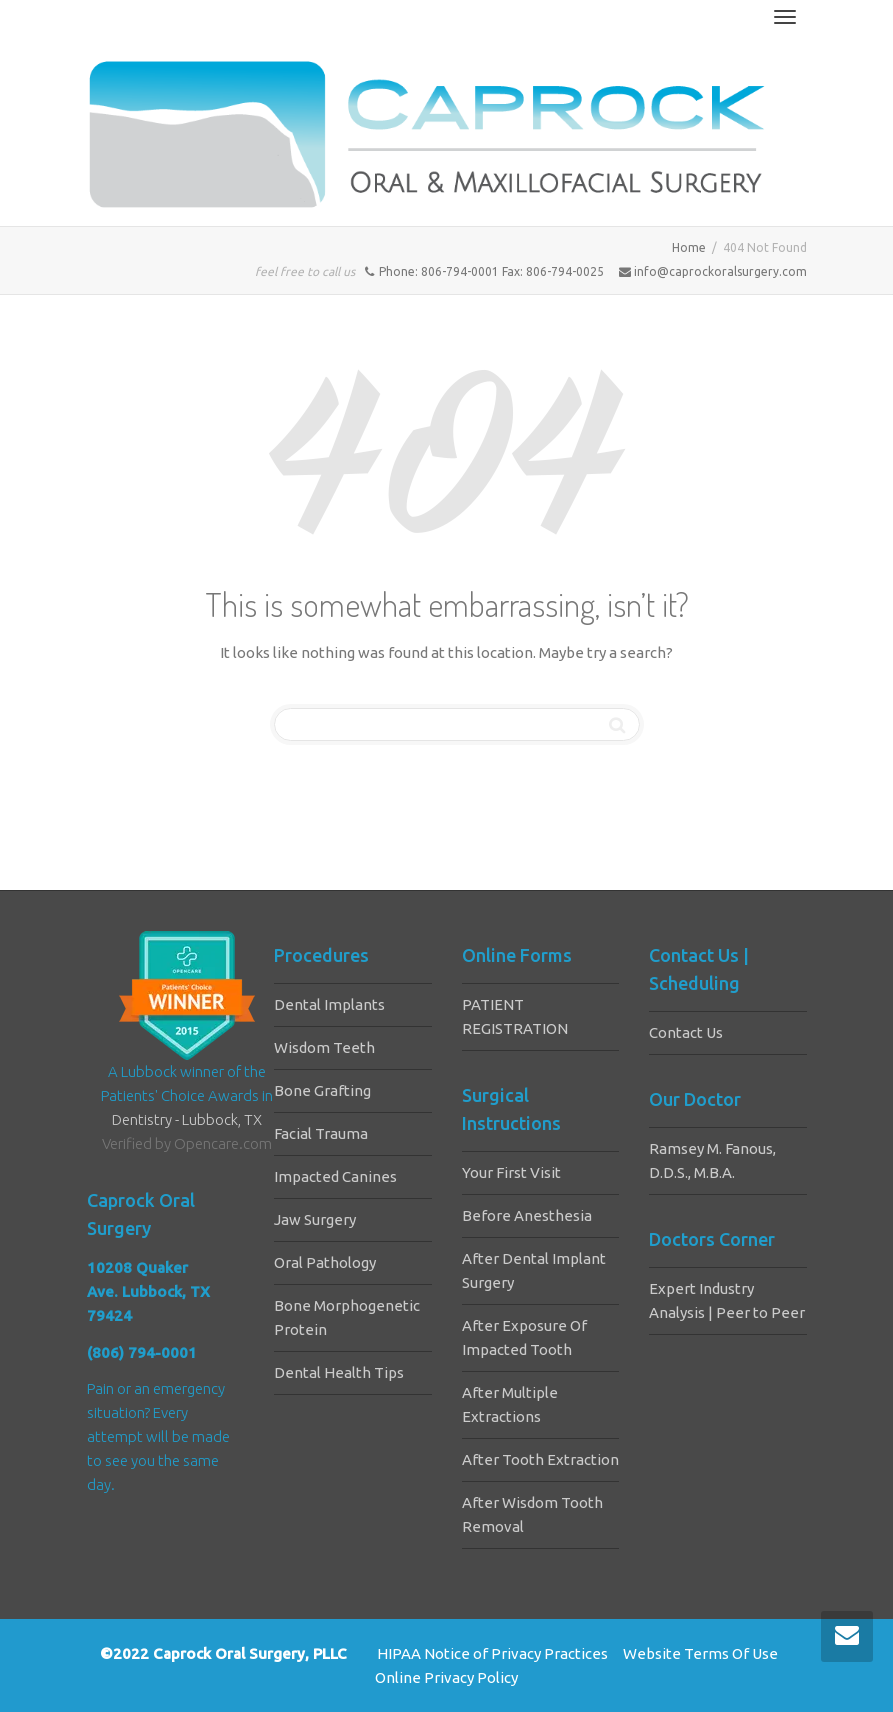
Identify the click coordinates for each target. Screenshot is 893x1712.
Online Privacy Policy (446, 1677)
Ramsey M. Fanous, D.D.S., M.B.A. (712, 1160)
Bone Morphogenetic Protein (347, 1317)
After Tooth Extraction (540, 1459)
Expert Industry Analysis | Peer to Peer (727, 1300)
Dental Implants (329, 1004)
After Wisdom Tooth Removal (532, 1514)
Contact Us (686, 1032)
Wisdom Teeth (324, 1047)
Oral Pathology (325, 1262)
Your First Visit (511, 1172)
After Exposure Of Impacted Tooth (524, 1337)
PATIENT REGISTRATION (515, 1016)
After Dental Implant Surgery (534, 1270)
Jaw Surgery (315, 1219)
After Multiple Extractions (510, 1404)
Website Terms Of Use (700, 1653)
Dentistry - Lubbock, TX (187, 1119)
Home (689, 247)
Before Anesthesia (527, 1215)
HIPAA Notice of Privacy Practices (492, 1653)
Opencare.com (223, 1143)
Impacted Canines (335, 1176)
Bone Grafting (322, 1090)
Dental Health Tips (339, 1372)
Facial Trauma (321, 1133)
